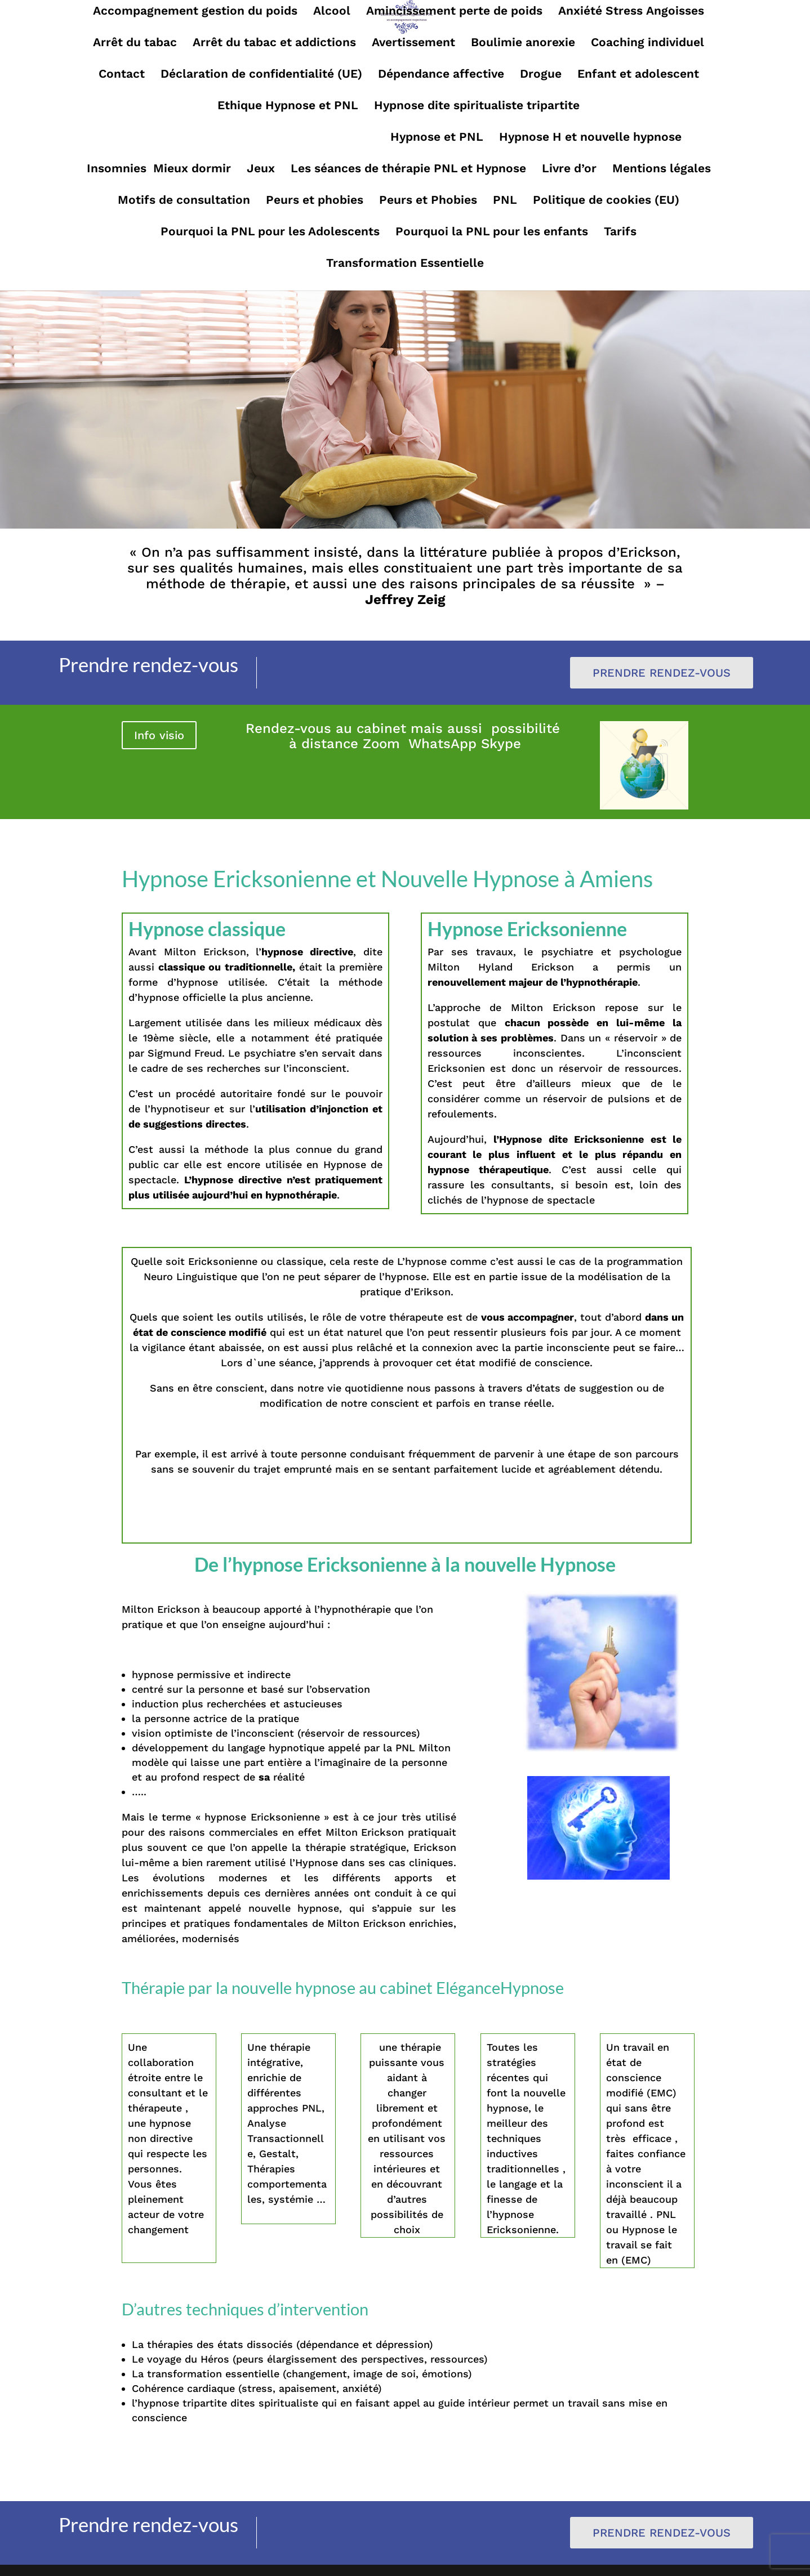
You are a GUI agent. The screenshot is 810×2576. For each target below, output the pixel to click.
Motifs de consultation (184, 201)
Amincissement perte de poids (454, 12)
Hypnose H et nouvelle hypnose (590, 138)
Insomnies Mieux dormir (159, 169)
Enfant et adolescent (638, 75)
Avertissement (413, 43)
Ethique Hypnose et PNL (287, 106)
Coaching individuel (647, 43)
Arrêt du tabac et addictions (274, 43)
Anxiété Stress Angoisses (631, 12)
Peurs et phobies (314, 201)
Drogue (541, 75)
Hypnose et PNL (436, 138)
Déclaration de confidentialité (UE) (261, 75)
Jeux (261, 169)
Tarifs (620, 232)
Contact (122, 75)
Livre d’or (569, 169)
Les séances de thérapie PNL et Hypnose (408, 169)
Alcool (331, 12)
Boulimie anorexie (523, 43)
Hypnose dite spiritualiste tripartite (477, 106)
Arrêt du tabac (135, 43)
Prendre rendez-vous (662, 672)
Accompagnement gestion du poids (195, 12)
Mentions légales (661, 169)
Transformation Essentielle (405, 264)
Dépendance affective (441, 75)
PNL (505, 201)
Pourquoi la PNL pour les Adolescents (270, 232)
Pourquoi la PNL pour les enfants (491, 232)
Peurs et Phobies (428, 201)
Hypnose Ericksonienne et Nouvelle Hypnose (245, 138)
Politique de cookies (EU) (606, 201)
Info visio (159, 735)
